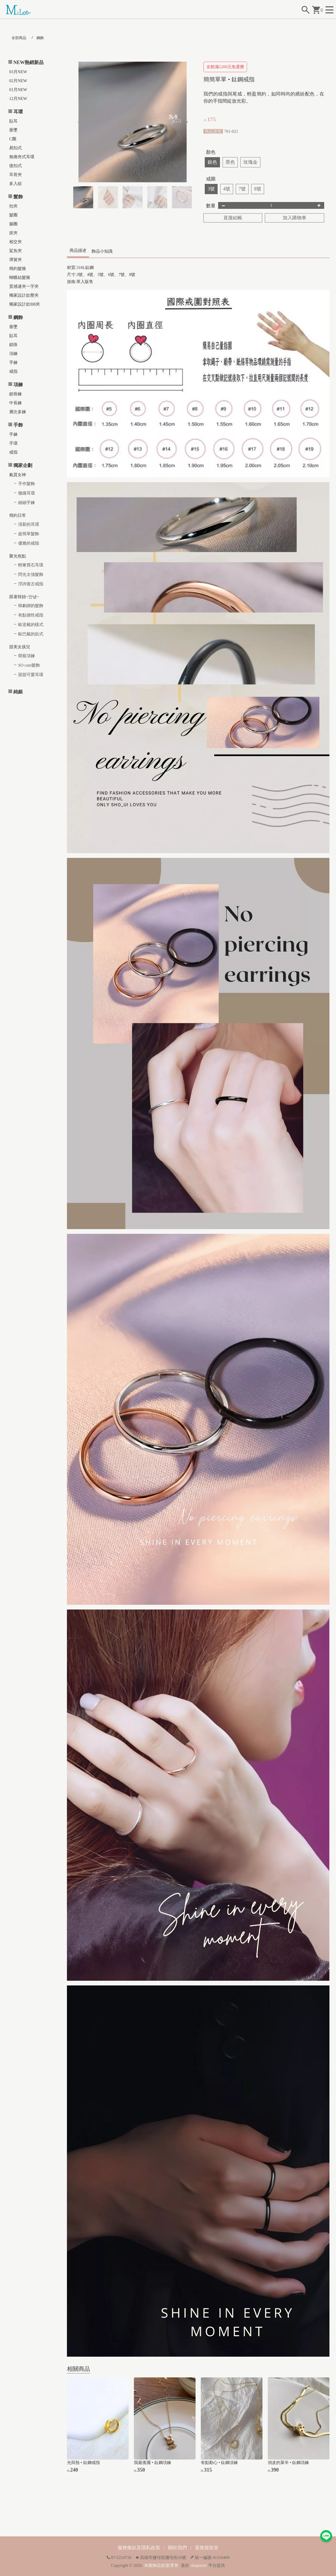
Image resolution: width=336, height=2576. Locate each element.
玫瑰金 (250, 162)
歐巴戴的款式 (30, 634)
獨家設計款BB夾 (24, 304)
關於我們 (177, 2547)
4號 (226, 189)
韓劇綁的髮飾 (30, 605)
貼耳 (13, 121)
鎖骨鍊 (15, 394)
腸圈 (13, 224)
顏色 (211, 152)
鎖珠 (13, 344)
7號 (242, 189)
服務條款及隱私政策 (139, 2547)
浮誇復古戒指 (30, 584)
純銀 (18, 691)
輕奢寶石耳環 (30, 565)
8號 (257, 189)
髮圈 (13, 215)
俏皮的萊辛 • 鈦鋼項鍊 (288, 2462)
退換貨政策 (206, 2547)
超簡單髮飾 (28, 534)
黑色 (230, 162)
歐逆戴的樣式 (30, 624)
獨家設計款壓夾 (24, 295)
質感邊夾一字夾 (24, 286)
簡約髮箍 (17, 268)
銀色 (212, 162)
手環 (13, 443)
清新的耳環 (28, 524)
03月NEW (18, 72)
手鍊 (13, 362)
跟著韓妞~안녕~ (24, 596)
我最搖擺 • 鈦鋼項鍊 (152, 2462)
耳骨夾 (15, 174)
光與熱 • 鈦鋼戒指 (83, 2462)
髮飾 (18, 196)
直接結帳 (232, 217)
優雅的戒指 (28, 543)
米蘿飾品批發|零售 (161, 2565)
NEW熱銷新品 (28, 62)
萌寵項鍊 (26, 656)
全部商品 (19, 38)
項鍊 (13, 353)
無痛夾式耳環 (21, 157)
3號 (211, 189)
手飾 (18, 425)
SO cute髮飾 (29, 665)
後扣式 (15, 165)
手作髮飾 (26, 483)
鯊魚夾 (15, 250)
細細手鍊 (26, 502)
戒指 (13, 371)
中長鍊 (15, 403)
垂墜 (13, 130)
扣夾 (13, 206)
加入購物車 (294, 217)
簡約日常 (17, 515)
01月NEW (18, 89)
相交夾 (15, 242)
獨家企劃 (22, 465)
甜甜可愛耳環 (30, 674)
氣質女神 (17, 474)
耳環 (18, 111)
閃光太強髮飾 (30, 574)
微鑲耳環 (26, 493)
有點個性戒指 (30, 615)
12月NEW (18, 98)
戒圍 (211, 179)
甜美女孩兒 (19, 647)
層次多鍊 (17, 412)
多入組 (15, 183)
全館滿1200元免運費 (225, 67)
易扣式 (15, 148)
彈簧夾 (15, 259)
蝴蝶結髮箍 (19, 277)
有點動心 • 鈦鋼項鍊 (219, 2462)
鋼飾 (40, 38)
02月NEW (18, 80)
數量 (211, 205)
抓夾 (13, 233)
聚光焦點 (17, 556)
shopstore (199, 2565)
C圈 (12, 139)
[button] (186, 122)
